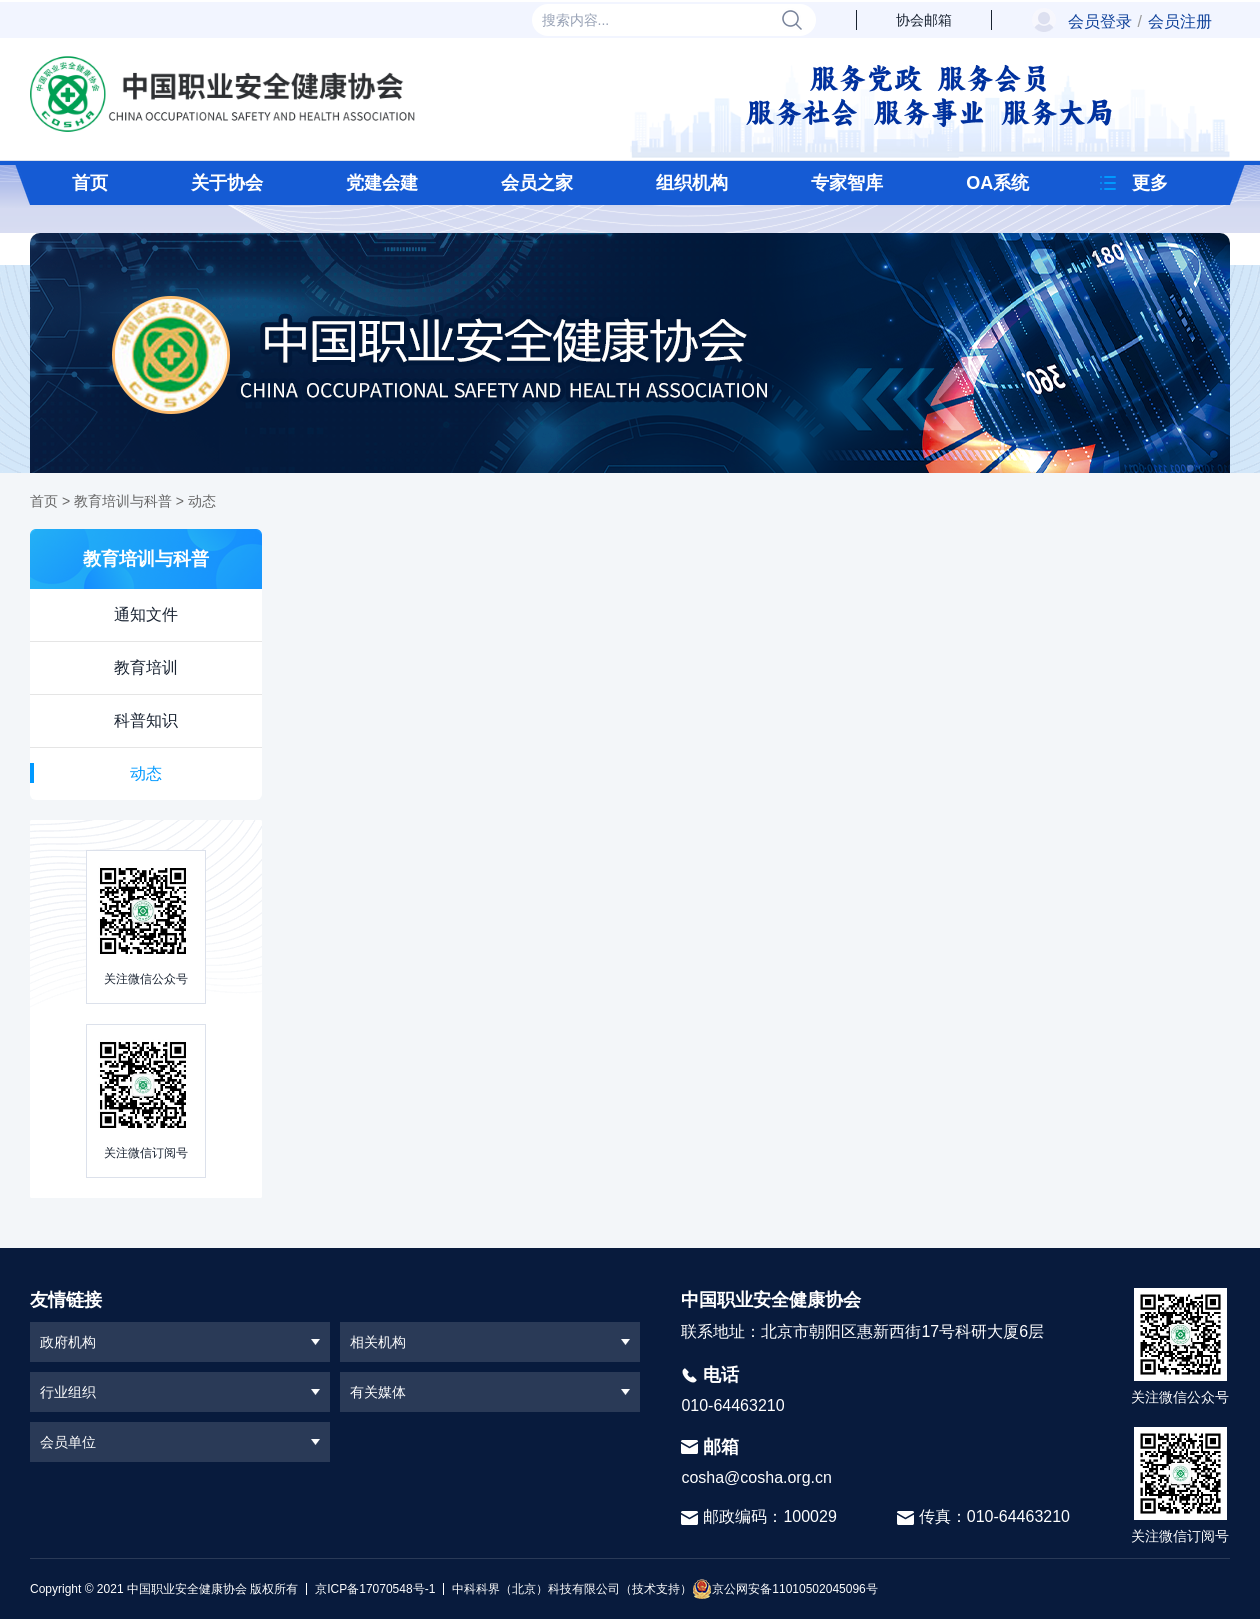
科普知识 (146, 720)
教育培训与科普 (123, 501)
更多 (1150, 183)
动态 (202, 501)
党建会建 (382, 183)
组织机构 (692, 183)
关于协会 (227, 183)
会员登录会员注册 (1140, 21)
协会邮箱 (924, 20)
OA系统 (997, 183)
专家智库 (847, 183)
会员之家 (537, 183)
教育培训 (146, 667)
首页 (90, 183)
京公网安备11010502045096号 (784, 1589)
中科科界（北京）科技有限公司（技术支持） (567, 1589)
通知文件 (146, 614)
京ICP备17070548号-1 (375, 1589)
